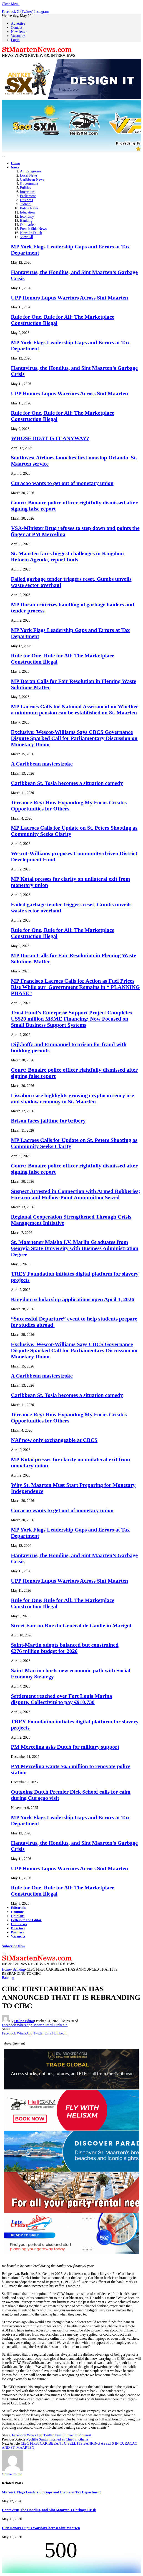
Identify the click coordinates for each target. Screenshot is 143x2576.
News (15, 167)
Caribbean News (32, 179)
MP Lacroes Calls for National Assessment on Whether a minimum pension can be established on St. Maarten (74, 709)
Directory (18, 1928)
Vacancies (18, 36)
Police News (29, 208)
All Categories (30, 171)
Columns (17, 1912)
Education (27, 212)
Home (15, 163)
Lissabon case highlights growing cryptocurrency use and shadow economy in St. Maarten (72, 1098)
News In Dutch (31, 233)
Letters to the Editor (26, 1920)
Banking (26, 220)
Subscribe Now (13, 1946)
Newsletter (19, 32)
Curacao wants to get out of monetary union (62, 483)
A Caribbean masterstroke (42, 764)
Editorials (18, 1907)
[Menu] (4, 156)
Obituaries (27, 225)
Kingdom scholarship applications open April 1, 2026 (72, 1299)
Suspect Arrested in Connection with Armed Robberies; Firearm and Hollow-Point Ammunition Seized (75, 1194)
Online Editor (24, 2021)
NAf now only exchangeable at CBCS (54, 1440)
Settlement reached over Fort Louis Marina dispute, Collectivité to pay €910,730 (61, 1699)
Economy (27, 216)
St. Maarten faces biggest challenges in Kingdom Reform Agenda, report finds (67, 556)
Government (29, 183)
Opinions (18, 1916)
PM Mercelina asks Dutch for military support (65, 1747)
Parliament (28, 196)
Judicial (25, 204)
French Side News (33, 229)
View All (26, 237)
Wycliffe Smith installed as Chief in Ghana (56, 2439)
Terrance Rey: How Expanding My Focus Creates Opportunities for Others (69, 806)
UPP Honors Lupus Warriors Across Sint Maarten (69, 298)
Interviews (27, 192)
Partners (17, 1932)
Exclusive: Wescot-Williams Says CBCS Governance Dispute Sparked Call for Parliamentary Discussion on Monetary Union (74, 738)
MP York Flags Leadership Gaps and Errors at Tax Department (51, 2492)
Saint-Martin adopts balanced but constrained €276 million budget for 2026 (64, 1648)
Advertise (18, 23)
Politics (25, 188)
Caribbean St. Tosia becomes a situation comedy (67, 783)
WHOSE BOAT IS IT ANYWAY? (50, 438)
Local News (29, 175)
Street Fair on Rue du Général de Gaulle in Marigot (71, 1625)
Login (15, 40)
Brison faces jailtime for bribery (48, 1121)
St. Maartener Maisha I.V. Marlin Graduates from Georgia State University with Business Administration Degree (74, 1248)
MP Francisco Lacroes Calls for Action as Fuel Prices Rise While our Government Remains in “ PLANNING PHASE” (75, 987)
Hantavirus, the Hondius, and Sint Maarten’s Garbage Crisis (49, 2510)
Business (26, 200)
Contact (16, 27)
